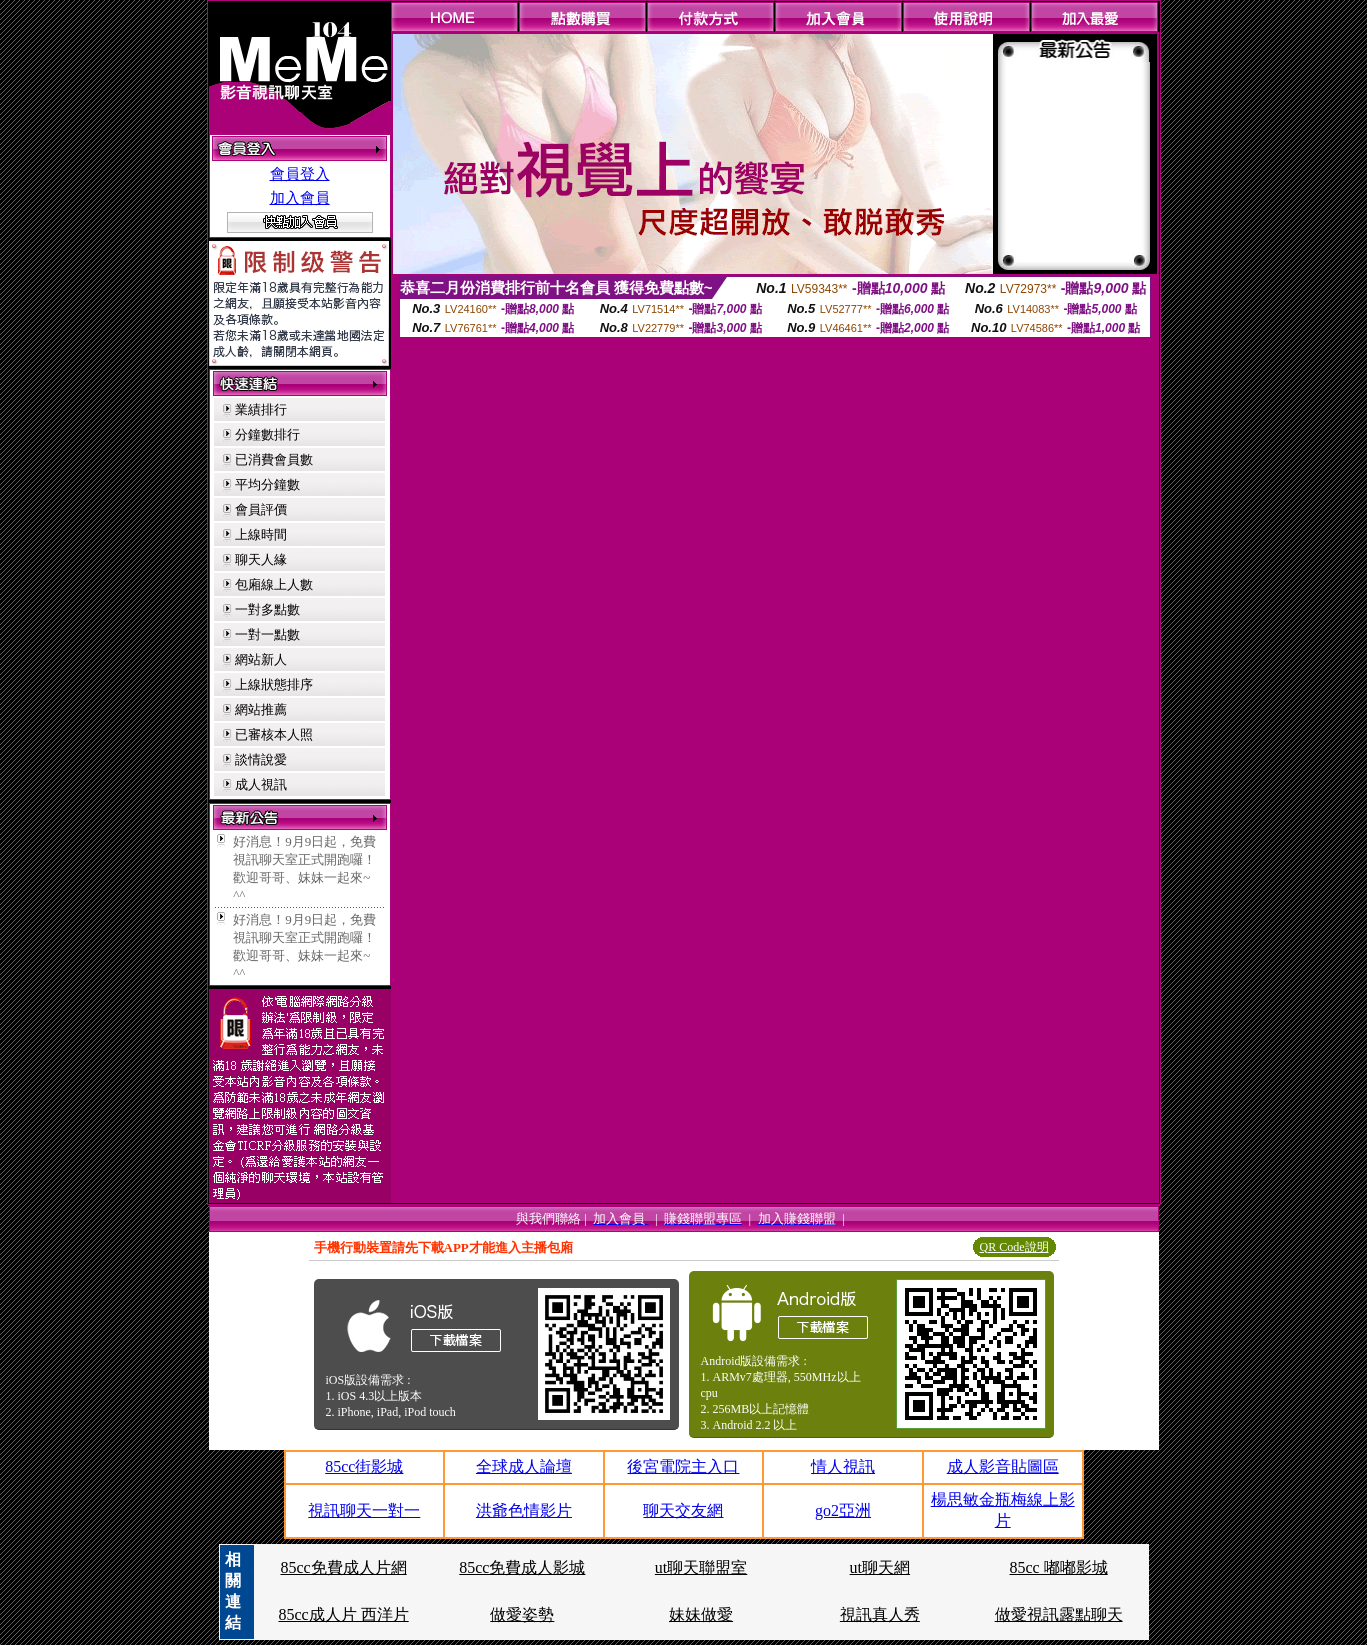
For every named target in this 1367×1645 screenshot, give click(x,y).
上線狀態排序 (274, 684)
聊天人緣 (261, 559)
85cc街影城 (364, 1466)
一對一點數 (267, 634)
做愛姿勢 (522, 1614)
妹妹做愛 (701, 1614)
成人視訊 (261, 784)
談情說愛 (261, 759)
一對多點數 (267, 609)
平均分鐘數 (267, 484)
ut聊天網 (880, 1567)
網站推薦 (261, 709)
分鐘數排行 (267, 434)
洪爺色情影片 (524, 1510)
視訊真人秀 (880, 1614)
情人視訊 (843, 1466)
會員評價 (261, 509)
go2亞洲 (843, 1510)
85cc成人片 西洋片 (343, 1614)
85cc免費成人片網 (343, 1567)
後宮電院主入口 (683, 1466)
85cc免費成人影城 (522, 1567)
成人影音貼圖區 (1003, 1466)
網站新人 (261, 659)
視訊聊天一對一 (364, 1510)
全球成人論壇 (524, 1466)
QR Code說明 (1014, 1247)
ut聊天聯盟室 (701, 1567)
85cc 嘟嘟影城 (1059, 1567)
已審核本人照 (274, 734)
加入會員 (300, 198)
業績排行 (261, 409)
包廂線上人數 (274, 584)
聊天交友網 (683, 1510)
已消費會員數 (274, 459)
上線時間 (261, 534)
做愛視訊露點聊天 (1059, 1614)
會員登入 (300, 174)
